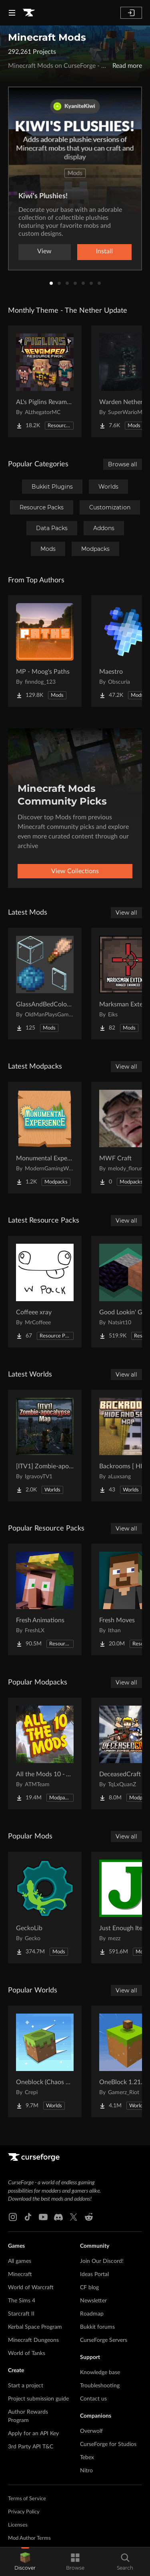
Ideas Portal (94, 2274)
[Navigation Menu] (12, 13)
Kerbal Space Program (35, 2327)
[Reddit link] (89, 2217)
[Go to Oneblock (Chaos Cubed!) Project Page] (45, 2061)
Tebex (87, 2457)
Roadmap (92, 2314)
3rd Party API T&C (30, 2447)
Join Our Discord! (102, 2261)
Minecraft (20, 2274)
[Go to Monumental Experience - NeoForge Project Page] (45, 1137)
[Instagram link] (13, 2217)
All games (19, 2261)
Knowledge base (100, 2372)
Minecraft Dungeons (33, 2340)
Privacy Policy (24, 2512)
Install (104, 251)
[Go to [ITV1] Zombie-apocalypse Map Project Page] (45, 1445)
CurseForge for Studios (108, 2444)
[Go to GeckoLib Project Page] (45, 1907)
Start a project (25, 2386)
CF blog (89, 2287)
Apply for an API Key (33, 2433)
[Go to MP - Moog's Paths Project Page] (45, 651)
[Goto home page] (28, 12)
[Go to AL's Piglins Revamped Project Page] (45, 381)
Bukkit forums (97, 2327)
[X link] (73, 2217)
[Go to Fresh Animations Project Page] (45, 1599)
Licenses (18, 2525)
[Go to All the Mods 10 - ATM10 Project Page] (45, 1753)
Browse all (122, 464)
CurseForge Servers (103, 2340)
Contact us (93, 2399)
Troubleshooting (100, 2386)
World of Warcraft (31, 2287)
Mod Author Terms (29, 2538)
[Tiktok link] (28, 2217)
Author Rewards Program (28, 2416)
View (44, 251)
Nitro (86, 2470)
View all (126, 912)
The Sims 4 (21, 2301)
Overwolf (91, 2431)
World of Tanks (26, 2353)
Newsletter (93, 2301)
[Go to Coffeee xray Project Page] (45, 1291)
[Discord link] (58, 2217)
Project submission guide (38, 2399)
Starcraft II (21, 2314)
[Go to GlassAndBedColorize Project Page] (45, 983)
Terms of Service (27, 2498)
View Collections (75, 871)
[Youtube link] (43, 2217)
